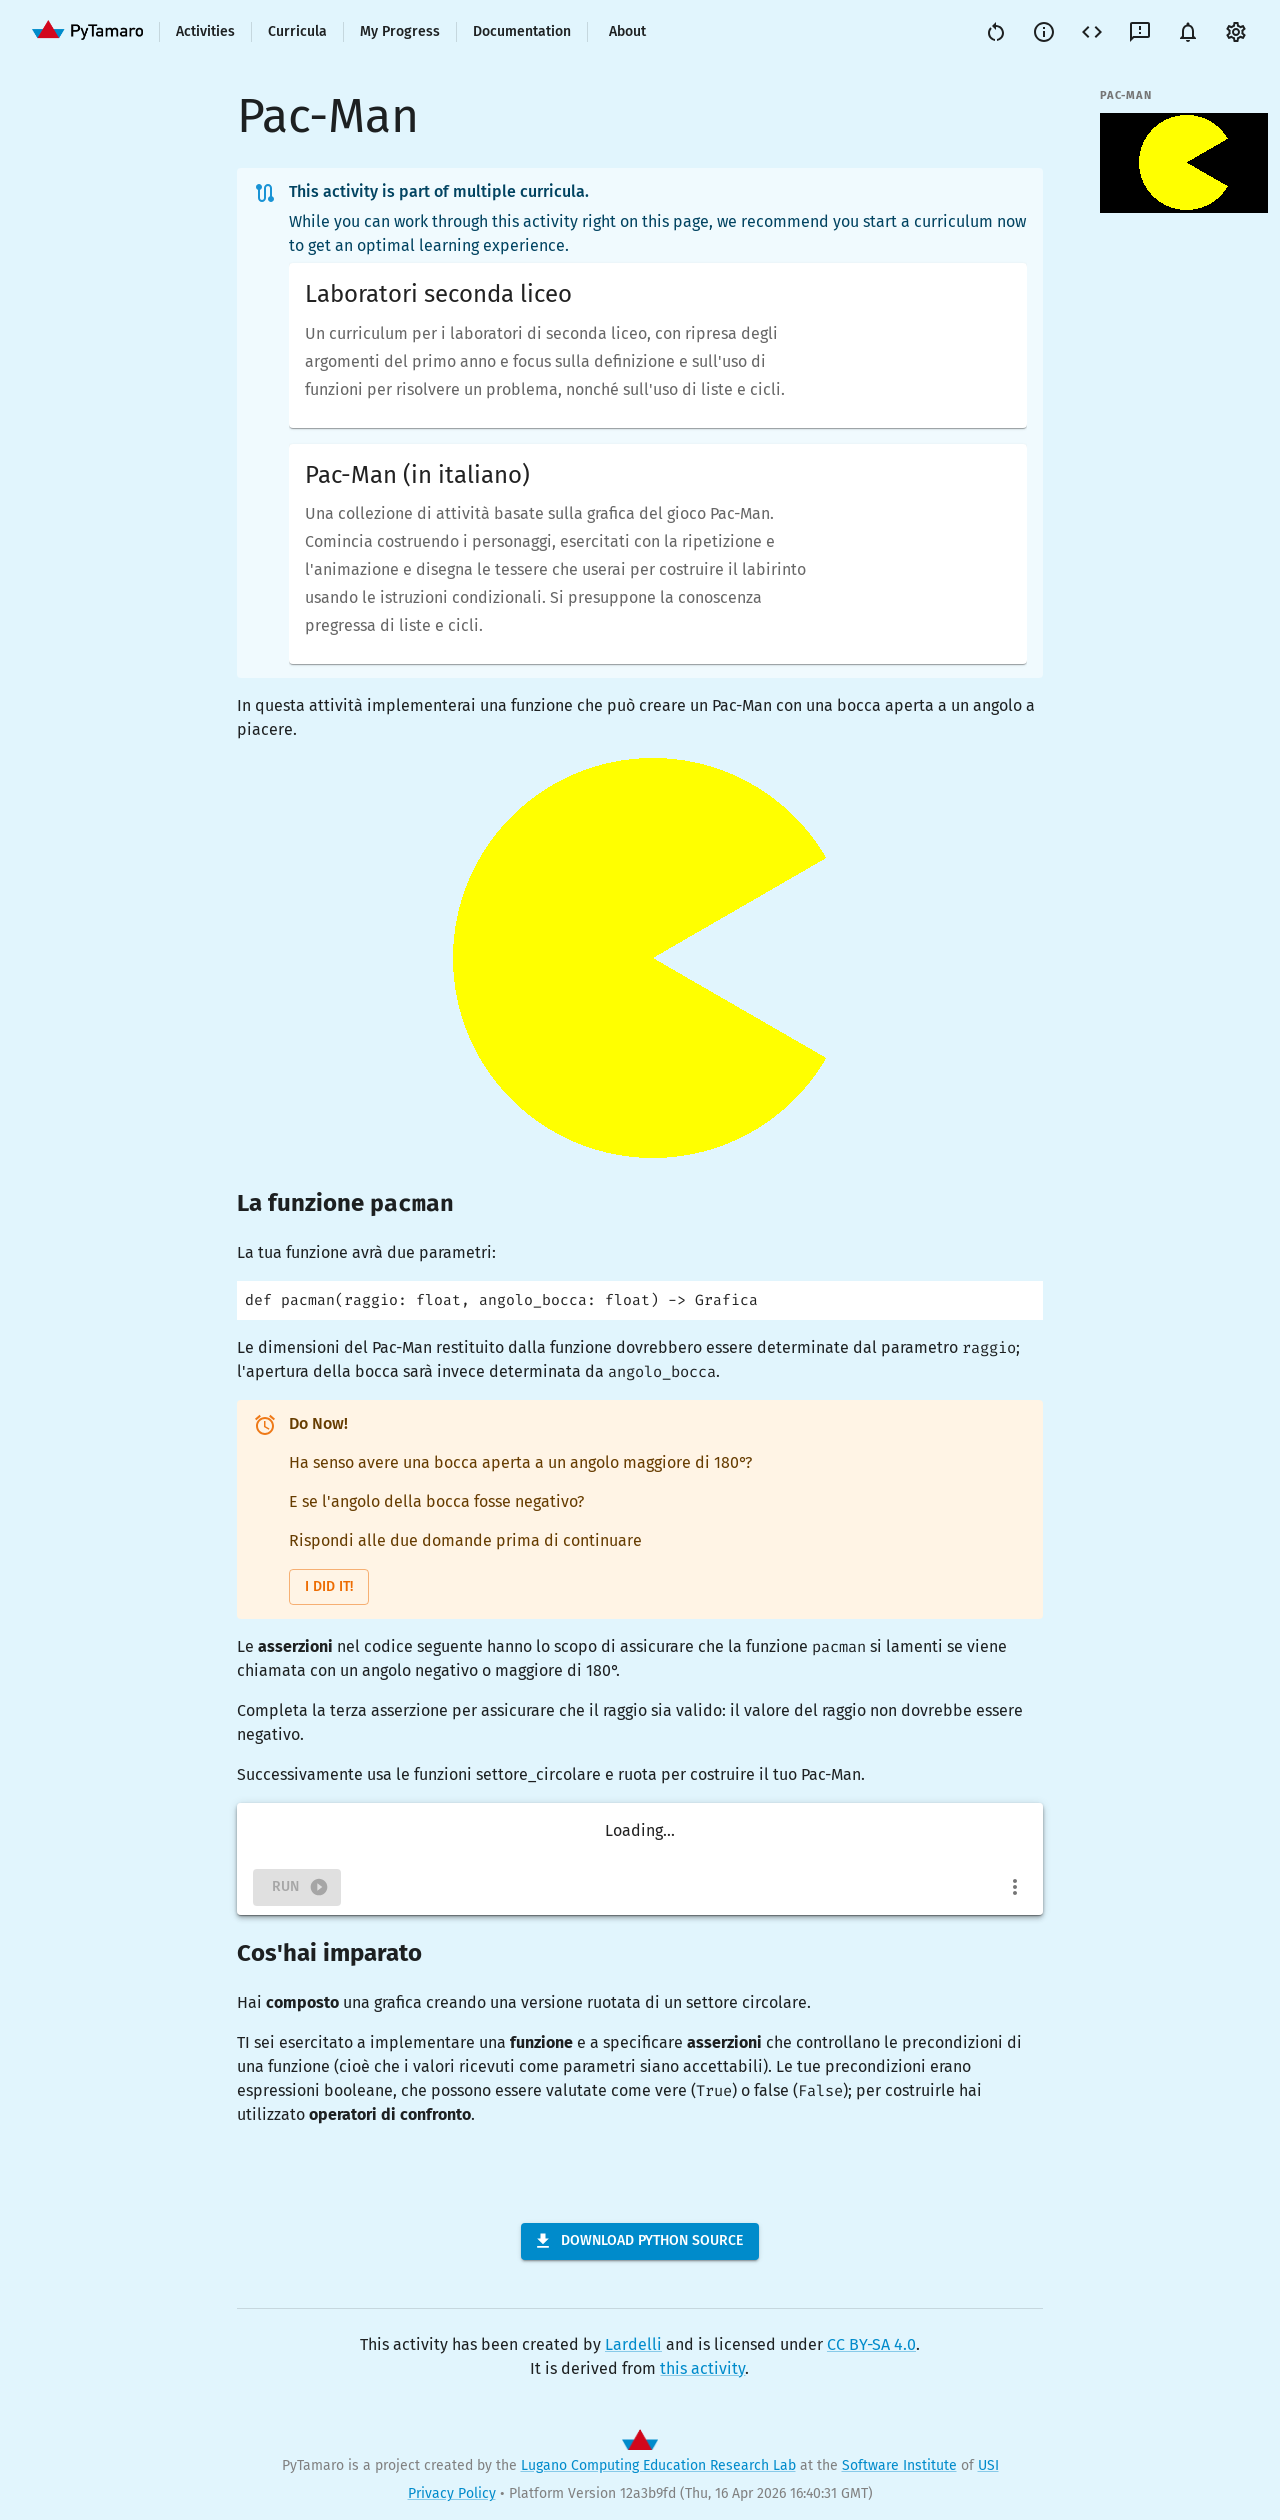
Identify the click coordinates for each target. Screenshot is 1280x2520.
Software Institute (899, 2465)
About (627, 31)
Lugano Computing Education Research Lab (658, 2465)
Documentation (522, 31)
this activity (702, 2368)
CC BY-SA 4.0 (871, 2344)
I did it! (329, 1586)
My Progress (400, 31)
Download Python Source (638, 2241)
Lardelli (633, 2344)
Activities (205, 31)
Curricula (297, 31)
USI (988, 2465)
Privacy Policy (452, 2493)
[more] (1015, 1887)
